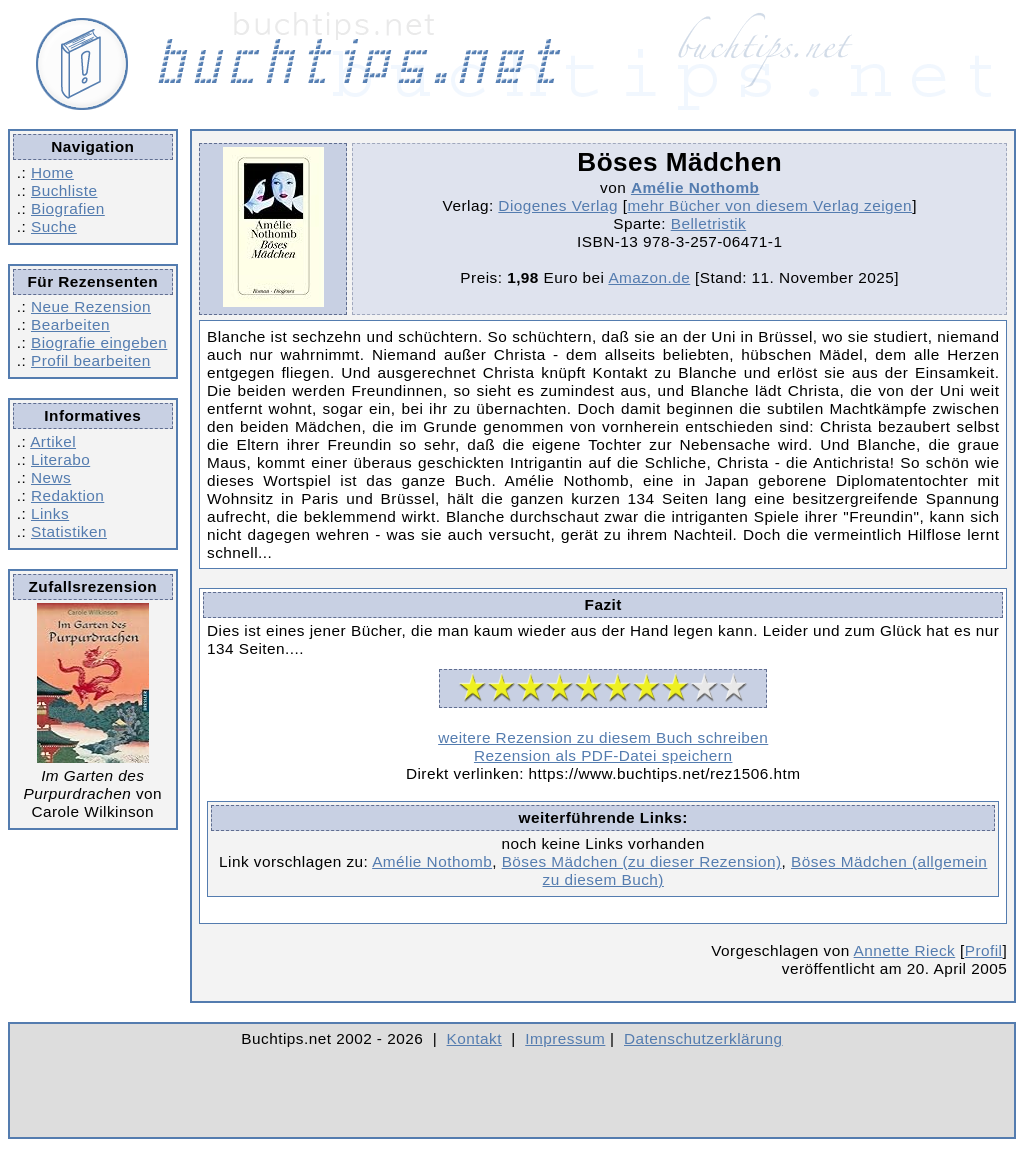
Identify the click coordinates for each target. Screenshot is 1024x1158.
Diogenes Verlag (558, 205)
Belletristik (709, 223)
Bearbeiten (70, 324)
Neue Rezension (91, 306)
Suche (54, 226)
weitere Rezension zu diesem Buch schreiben (603, 737)
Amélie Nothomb (695, 187)
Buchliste (64, 190)
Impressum (565, 1038)
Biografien (68, 208)
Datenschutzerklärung (703, 1038)
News (51, 477)
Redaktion (67, 495)
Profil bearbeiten (91, 360)
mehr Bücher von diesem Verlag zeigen (769, 205)
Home (52, 172)
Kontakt (474, 1038)
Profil (984, 950)
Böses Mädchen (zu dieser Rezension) (642, 861)
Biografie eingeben (99, 342)
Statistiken (69, 531)
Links (50, 513)
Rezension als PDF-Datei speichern (603, 755)
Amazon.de (649, 277)
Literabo (60, 459)
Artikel (53, 441)
